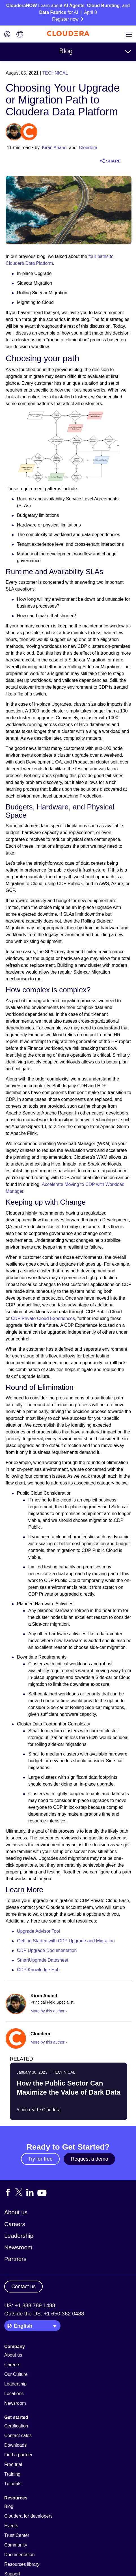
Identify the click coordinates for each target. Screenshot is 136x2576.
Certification (16, 2425)
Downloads (15, 2445)
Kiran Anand (54, 147)
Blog (66, 51)
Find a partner (18, 2454)
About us (15, 2212)
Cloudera (88, 147)
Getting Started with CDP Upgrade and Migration (66, 1940)
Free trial (13, 2464)
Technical (55, 73)
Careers (14, 2224)
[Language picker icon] (19, 34)
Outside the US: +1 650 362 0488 (44, 2314)
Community (15, 2545)
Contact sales (18, 2435)
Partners (15, 2259)
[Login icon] (7, 34)
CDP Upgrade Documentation (47, 1950)
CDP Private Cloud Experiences (43, 1318)
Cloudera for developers (28, 2516)
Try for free (40, 2159)
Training (12, 2474)
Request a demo (89, 2159)
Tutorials (12, 2483)
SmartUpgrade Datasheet (42, 1960)
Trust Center (16, 2535)
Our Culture (16, 2374)
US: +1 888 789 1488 (29, 2305)
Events (11, 2525)
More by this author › (49, 2011)
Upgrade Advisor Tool (38, 1931)
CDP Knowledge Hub (38, 1969)
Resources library (21, 2564)
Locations (14, 2393)
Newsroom (18, 2247)
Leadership (18, 2235)
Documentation (19, 2554)
